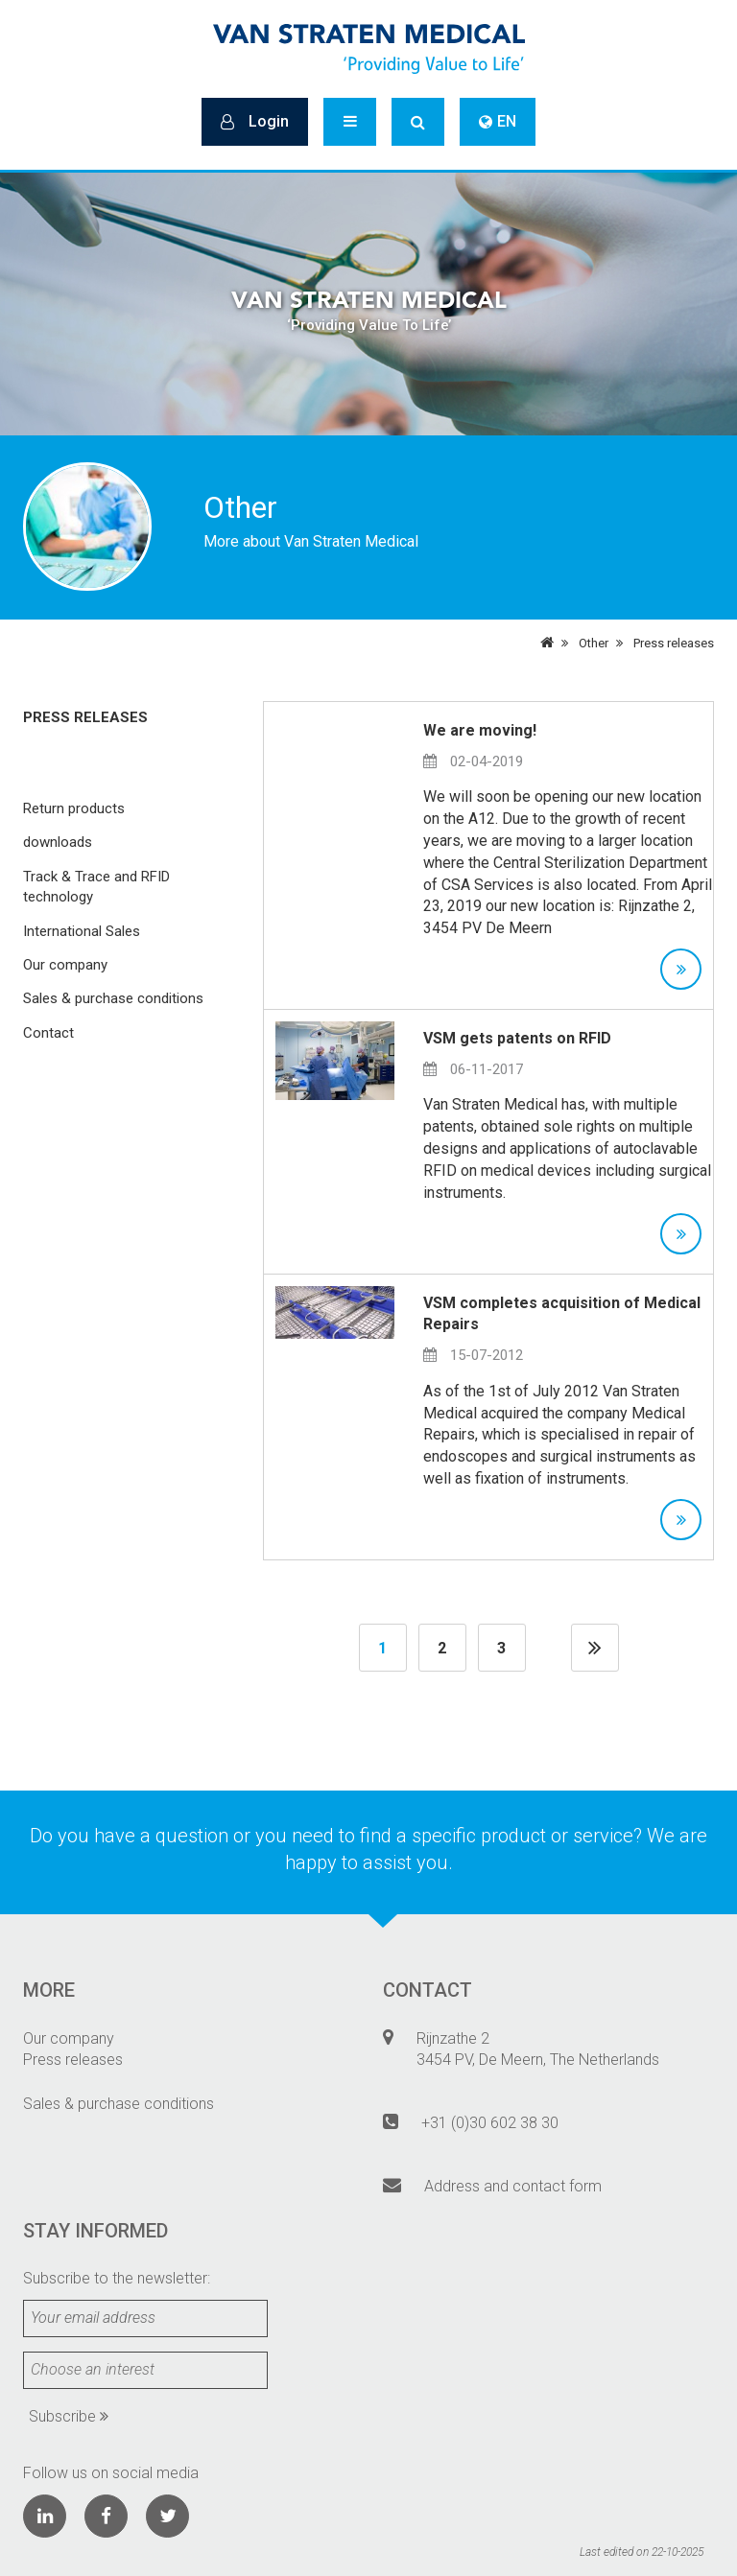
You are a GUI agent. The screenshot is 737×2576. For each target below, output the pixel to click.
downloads (57, 842)
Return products (74, 808)
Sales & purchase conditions (113, 998)
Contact (48, 1033)
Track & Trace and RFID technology (96, 886)
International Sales (81, 931)
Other (593, 643)
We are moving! (479, 730)
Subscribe (68, 2416)
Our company (65, 964)
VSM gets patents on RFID (517, 1038)
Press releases (673, 643)
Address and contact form (513, 2186)
